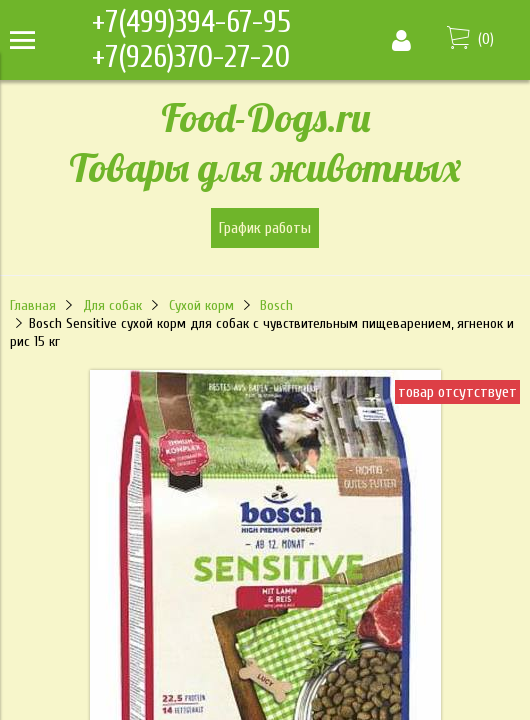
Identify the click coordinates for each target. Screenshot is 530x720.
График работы (265, 228)
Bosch (276, 305)
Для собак (112, 305)
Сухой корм (201, 305)
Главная (33, 305)
